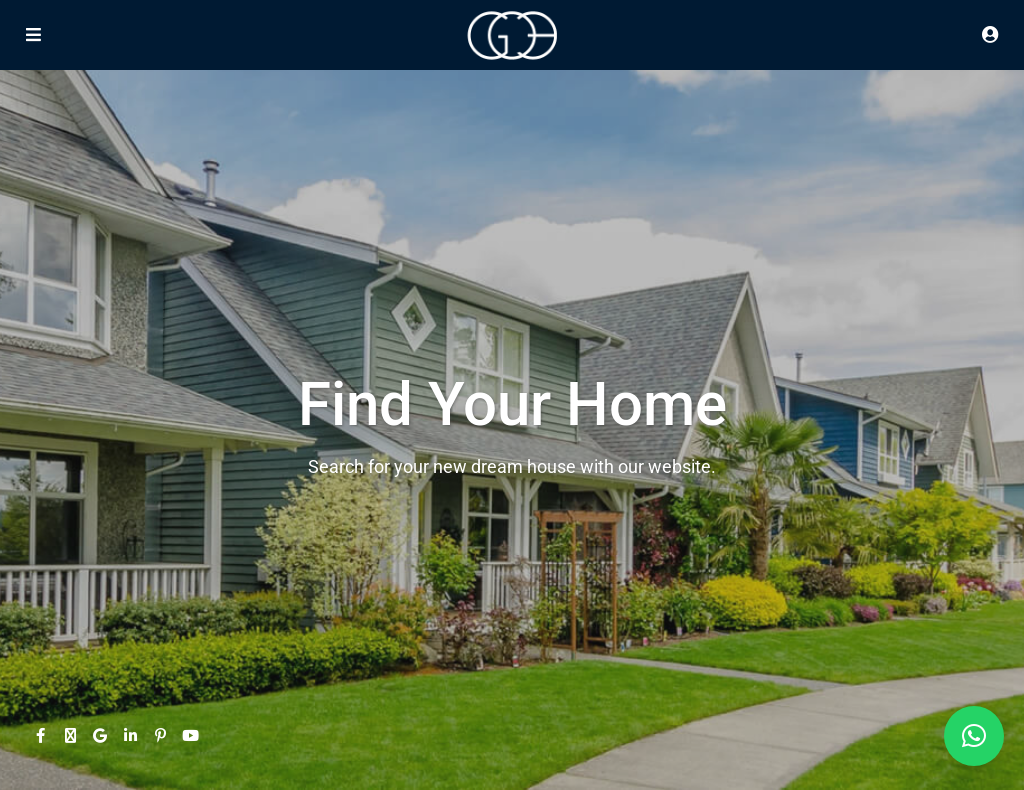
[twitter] (70, 735)
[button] (974, 736)
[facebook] (40, 735)
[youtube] (190, 735)
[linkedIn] (130, 735)
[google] (100, 735)
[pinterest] (160, 735)
